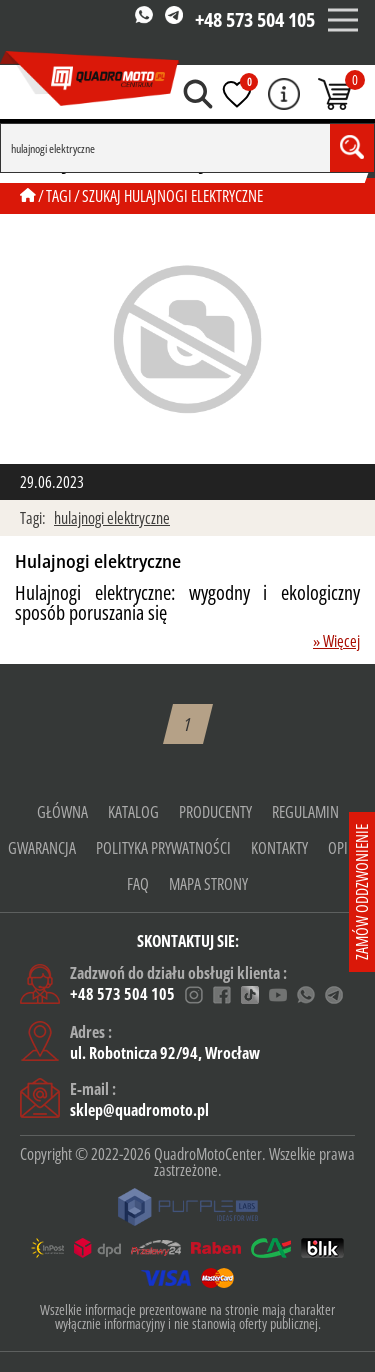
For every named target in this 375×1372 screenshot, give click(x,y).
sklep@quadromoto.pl (139, 1110)
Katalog (133, 812)
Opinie (347, 848)
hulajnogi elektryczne (112, 518)
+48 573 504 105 (255, 20)
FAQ (138, 884)
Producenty (215, 812)
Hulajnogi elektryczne (98, 562)
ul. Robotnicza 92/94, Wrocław (165, 1053)
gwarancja (42, 848)
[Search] (165, 148)
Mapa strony (208, 884)
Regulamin (305, 812)
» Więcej (336, 641)
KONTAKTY (279, 848)
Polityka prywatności (163, 848)
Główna (62, 812)
